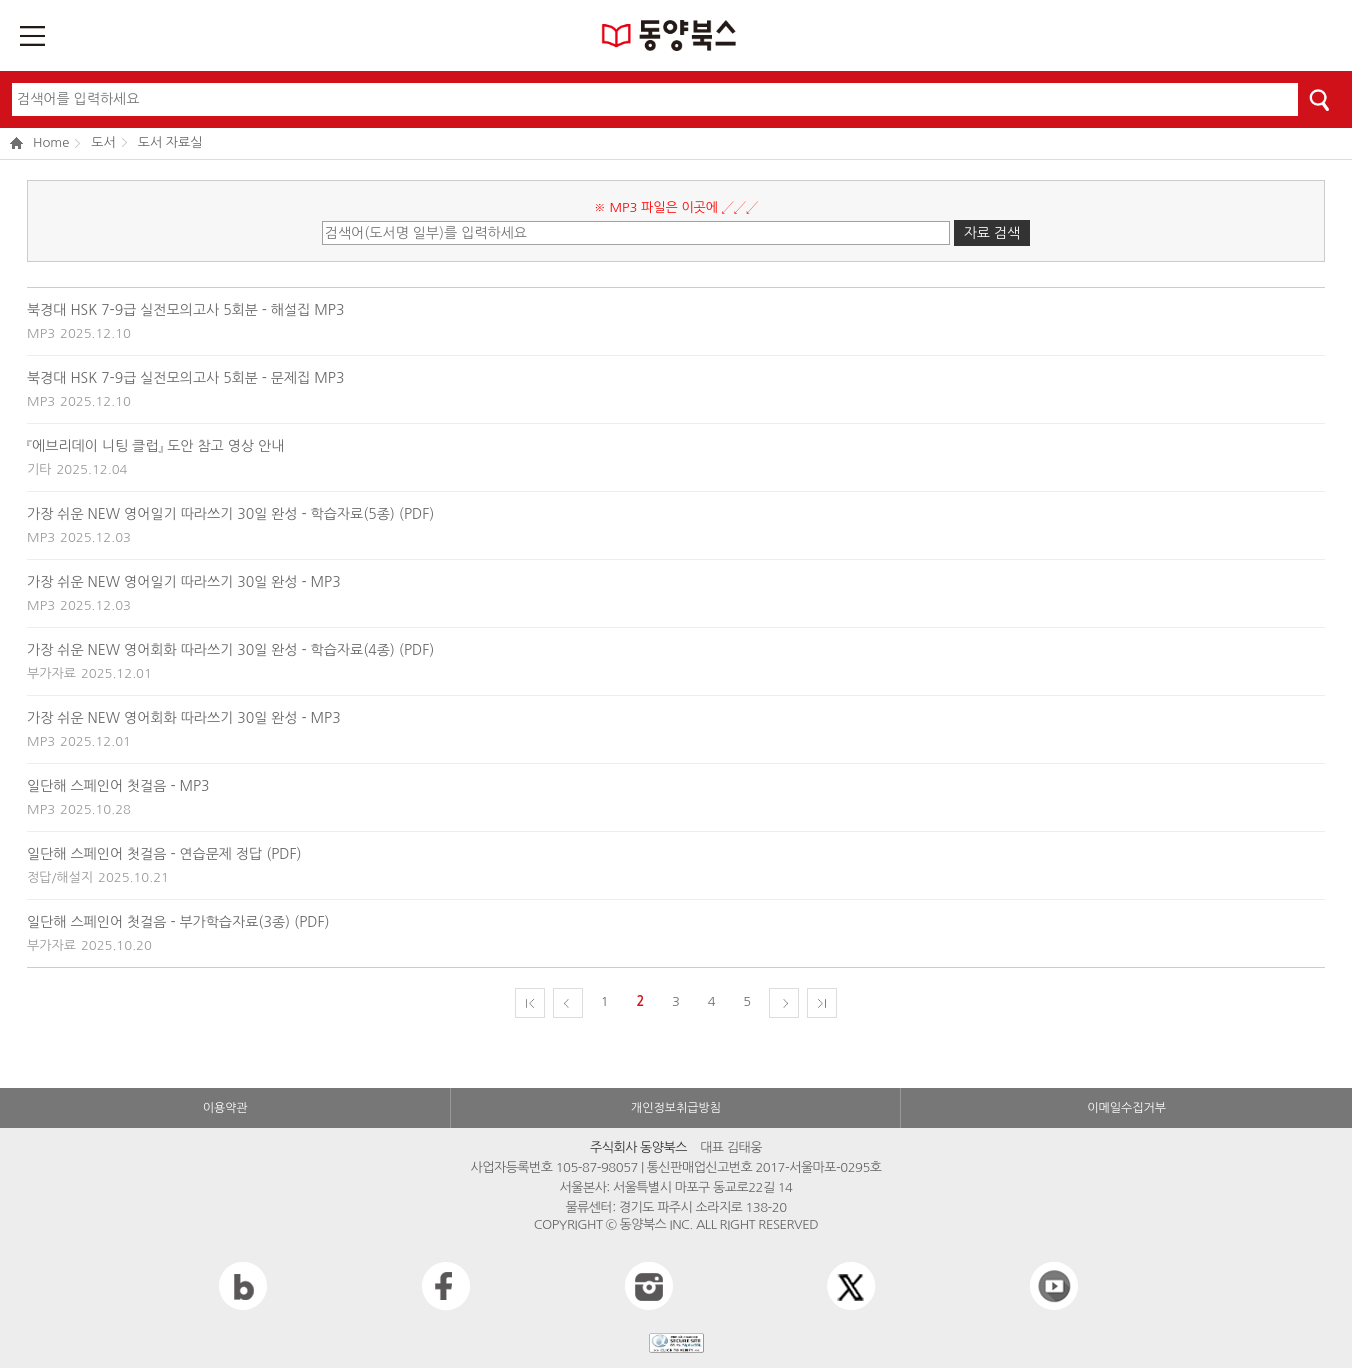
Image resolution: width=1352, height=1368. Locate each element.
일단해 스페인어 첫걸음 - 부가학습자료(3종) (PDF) (178, 922)
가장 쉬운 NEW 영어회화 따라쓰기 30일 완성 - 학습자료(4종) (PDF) (230, 650)
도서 (103, 142)
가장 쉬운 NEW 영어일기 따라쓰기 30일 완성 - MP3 (184, 582)
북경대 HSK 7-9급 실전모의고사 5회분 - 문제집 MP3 (185, 378)
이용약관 (225, 1108)
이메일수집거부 (1126, 1108)
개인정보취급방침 (676, 1108)
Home (39, 143)
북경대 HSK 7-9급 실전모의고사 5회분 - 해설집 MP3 (185, 310)
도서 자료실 (170, 142)
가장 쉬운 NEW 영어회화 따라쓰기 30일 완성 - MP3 (184, 718)
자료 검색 (992, 233)
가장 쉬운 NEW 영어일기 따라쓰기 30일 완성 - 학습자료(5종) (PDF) (230, 514)
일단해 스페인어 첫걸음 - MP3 (118, 786)
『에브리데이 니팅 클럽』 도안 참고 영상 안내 (155, 446)
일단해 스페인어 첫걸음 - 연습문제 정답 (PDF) (164, 854)
